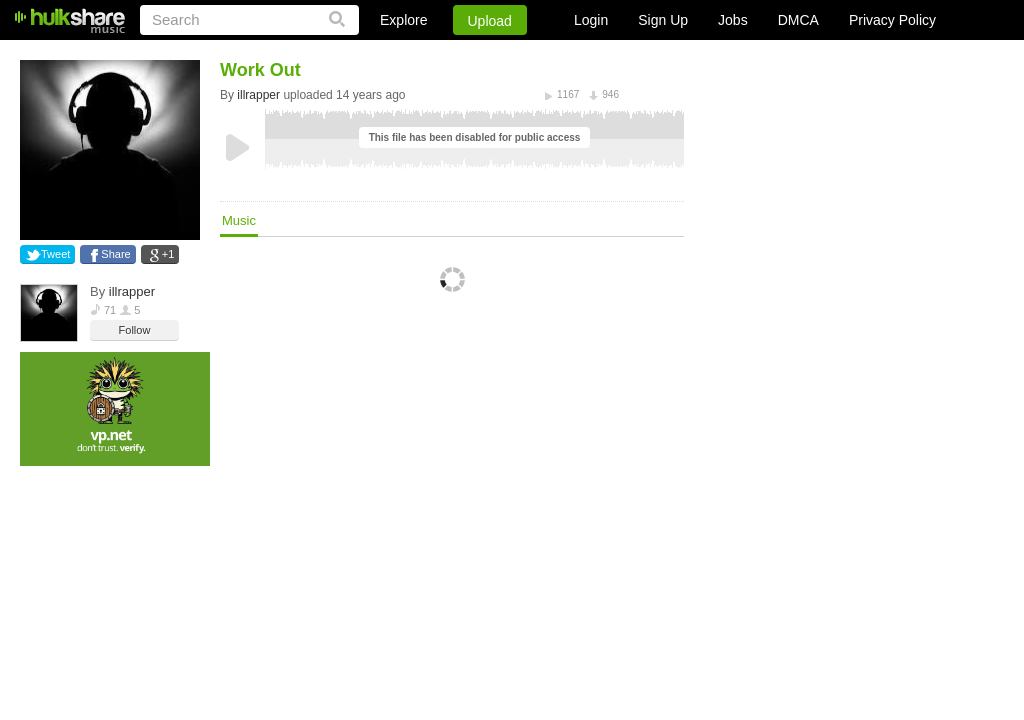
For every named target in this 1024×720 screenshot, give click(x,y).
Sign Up (663, 20)
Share (115, 254)
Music (239, 220)
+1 (168, 254)
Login (591, 20)
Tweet (55, 254)
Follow (135, 330)
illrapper (132, 291)
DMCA (798, 20)
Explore (403, 20)
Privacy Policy (892, 20)
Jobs (733, 20)
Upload (490, 21)
